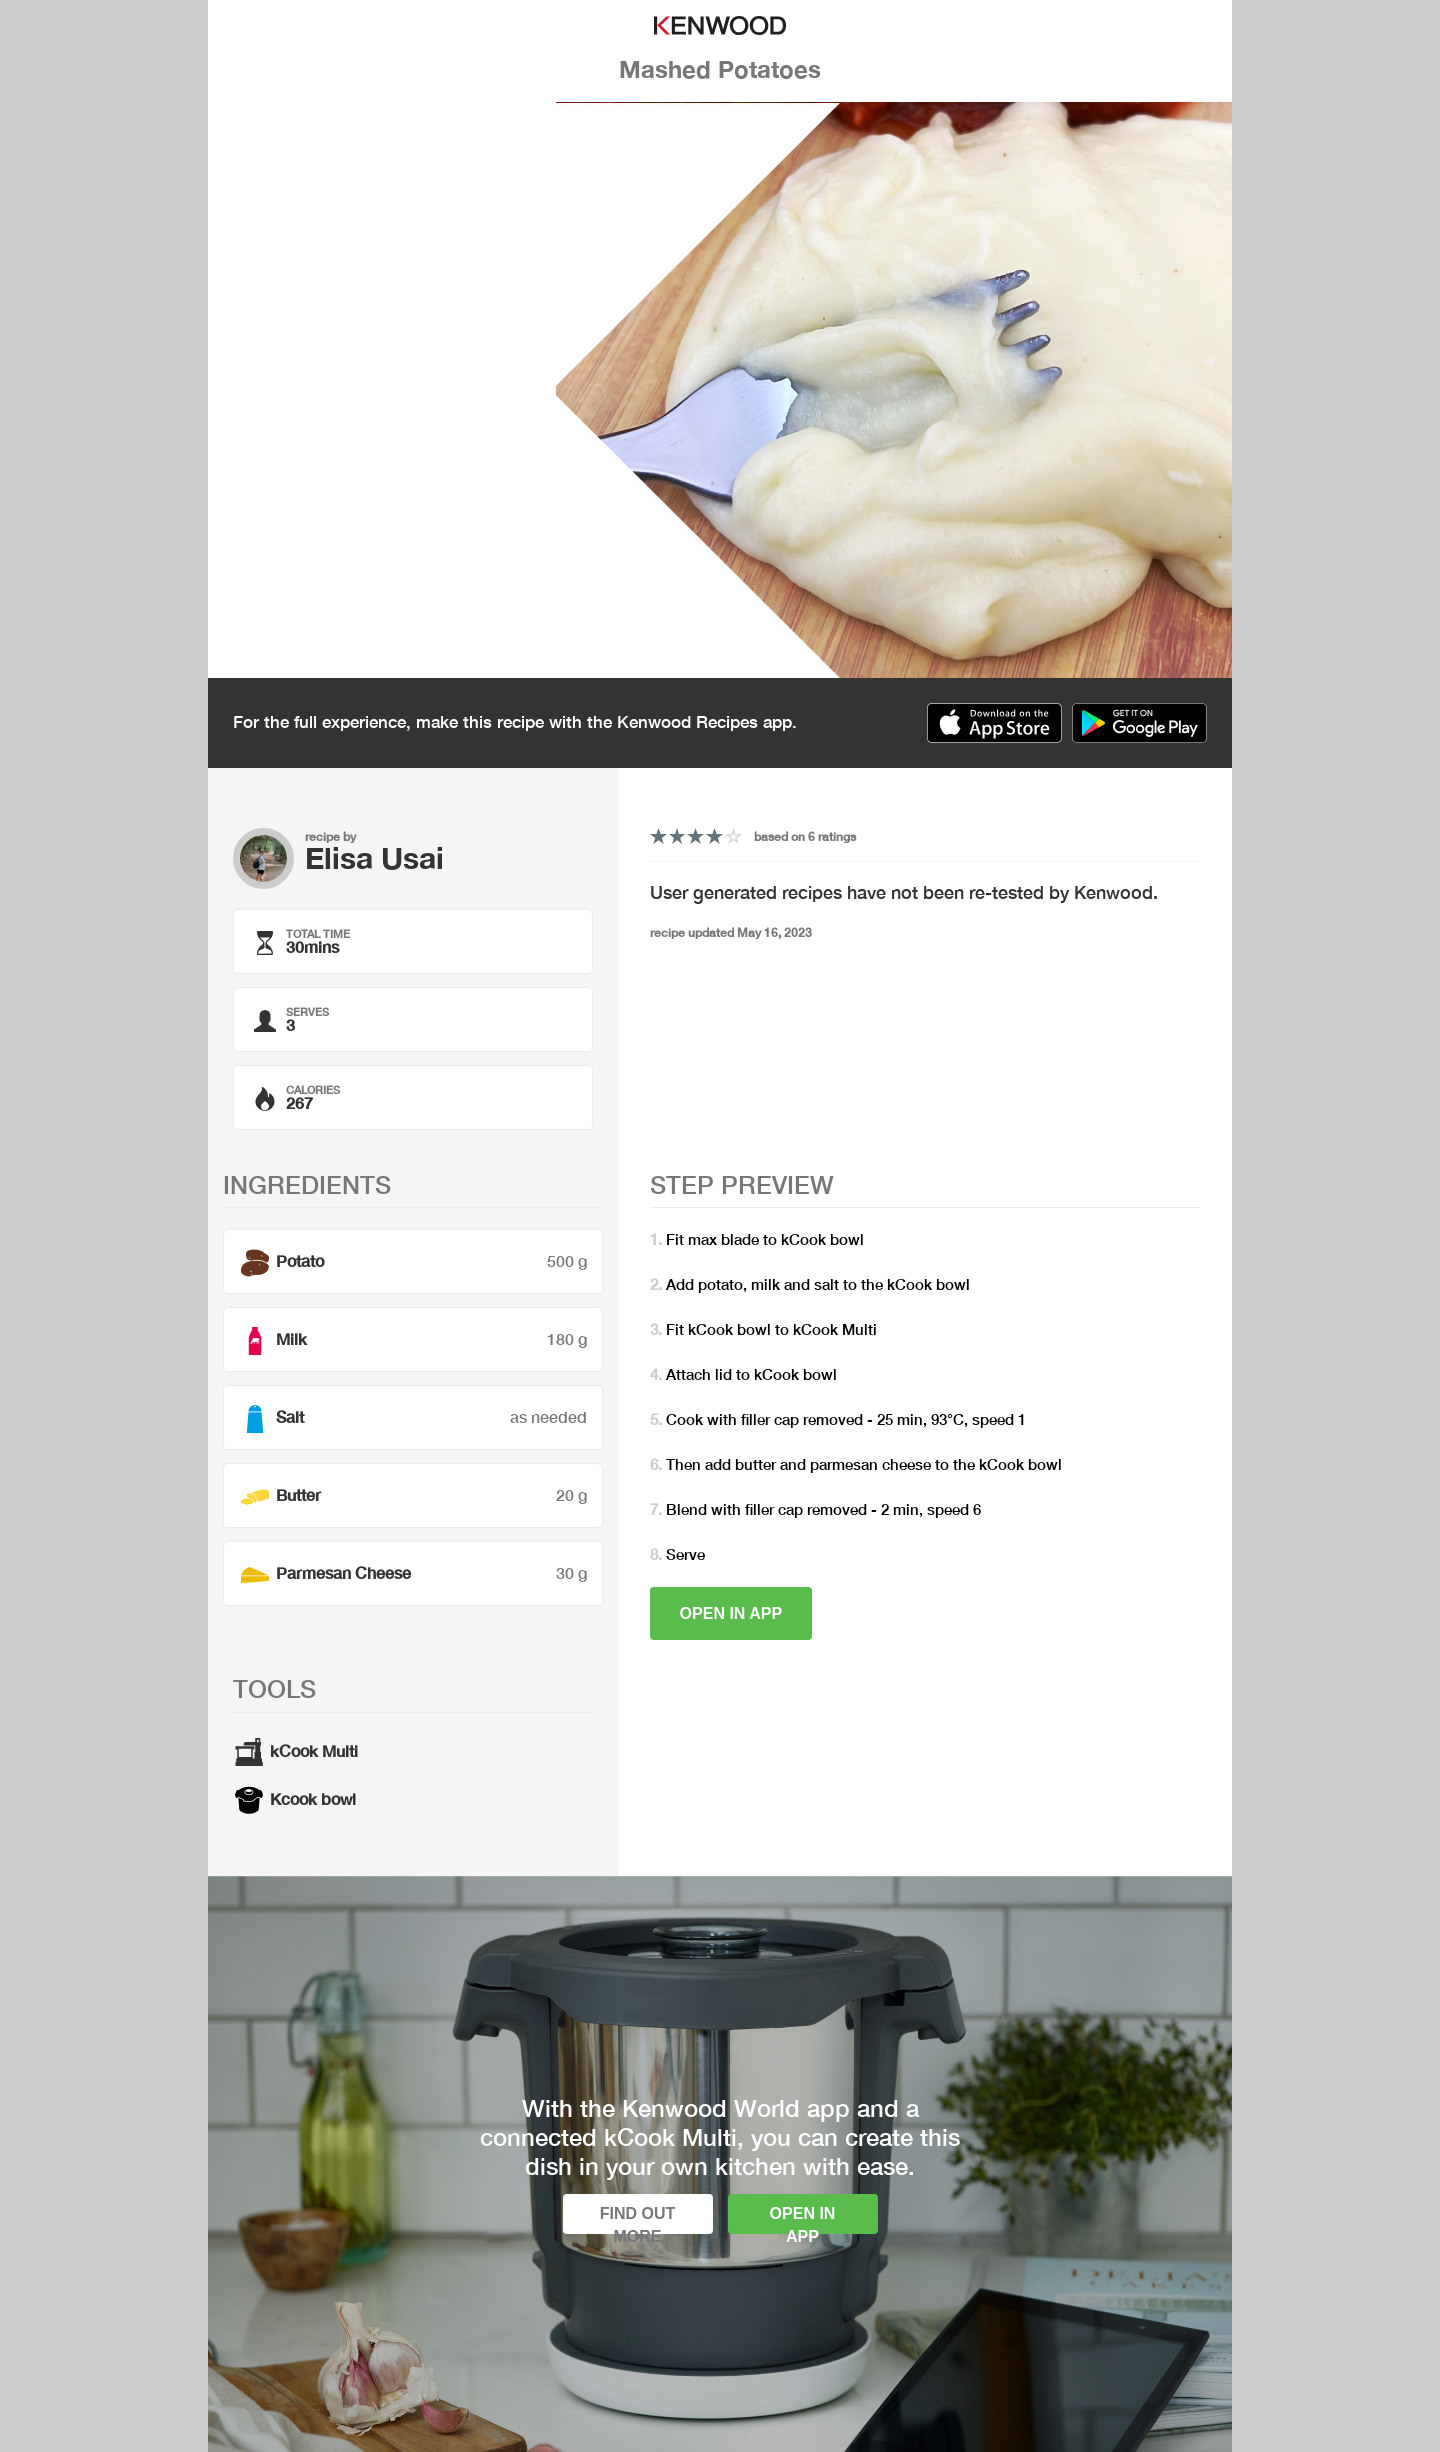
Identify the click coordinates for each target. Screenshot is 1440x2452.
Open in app (731, 1613)
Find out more (638, 2219)
